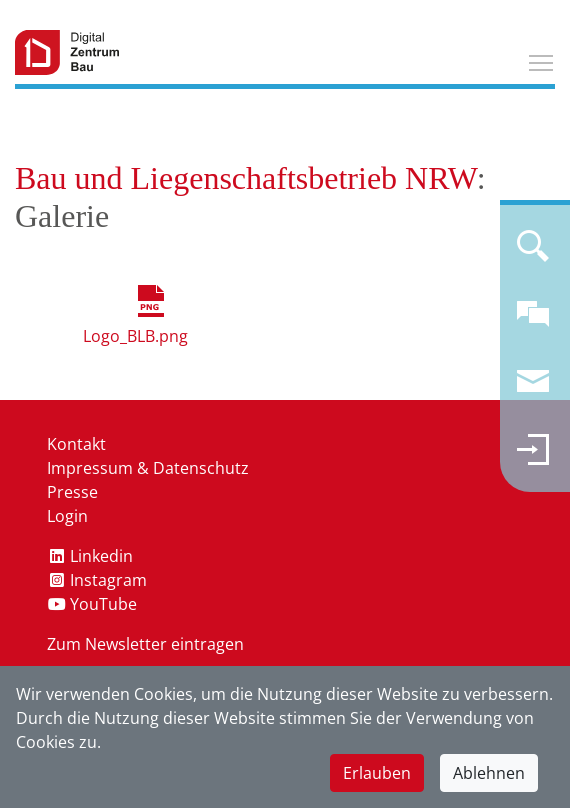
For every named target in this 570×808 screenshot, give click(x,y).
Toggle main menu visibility (542, 60)
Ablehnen (489, 773)
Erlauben (377, 773)
